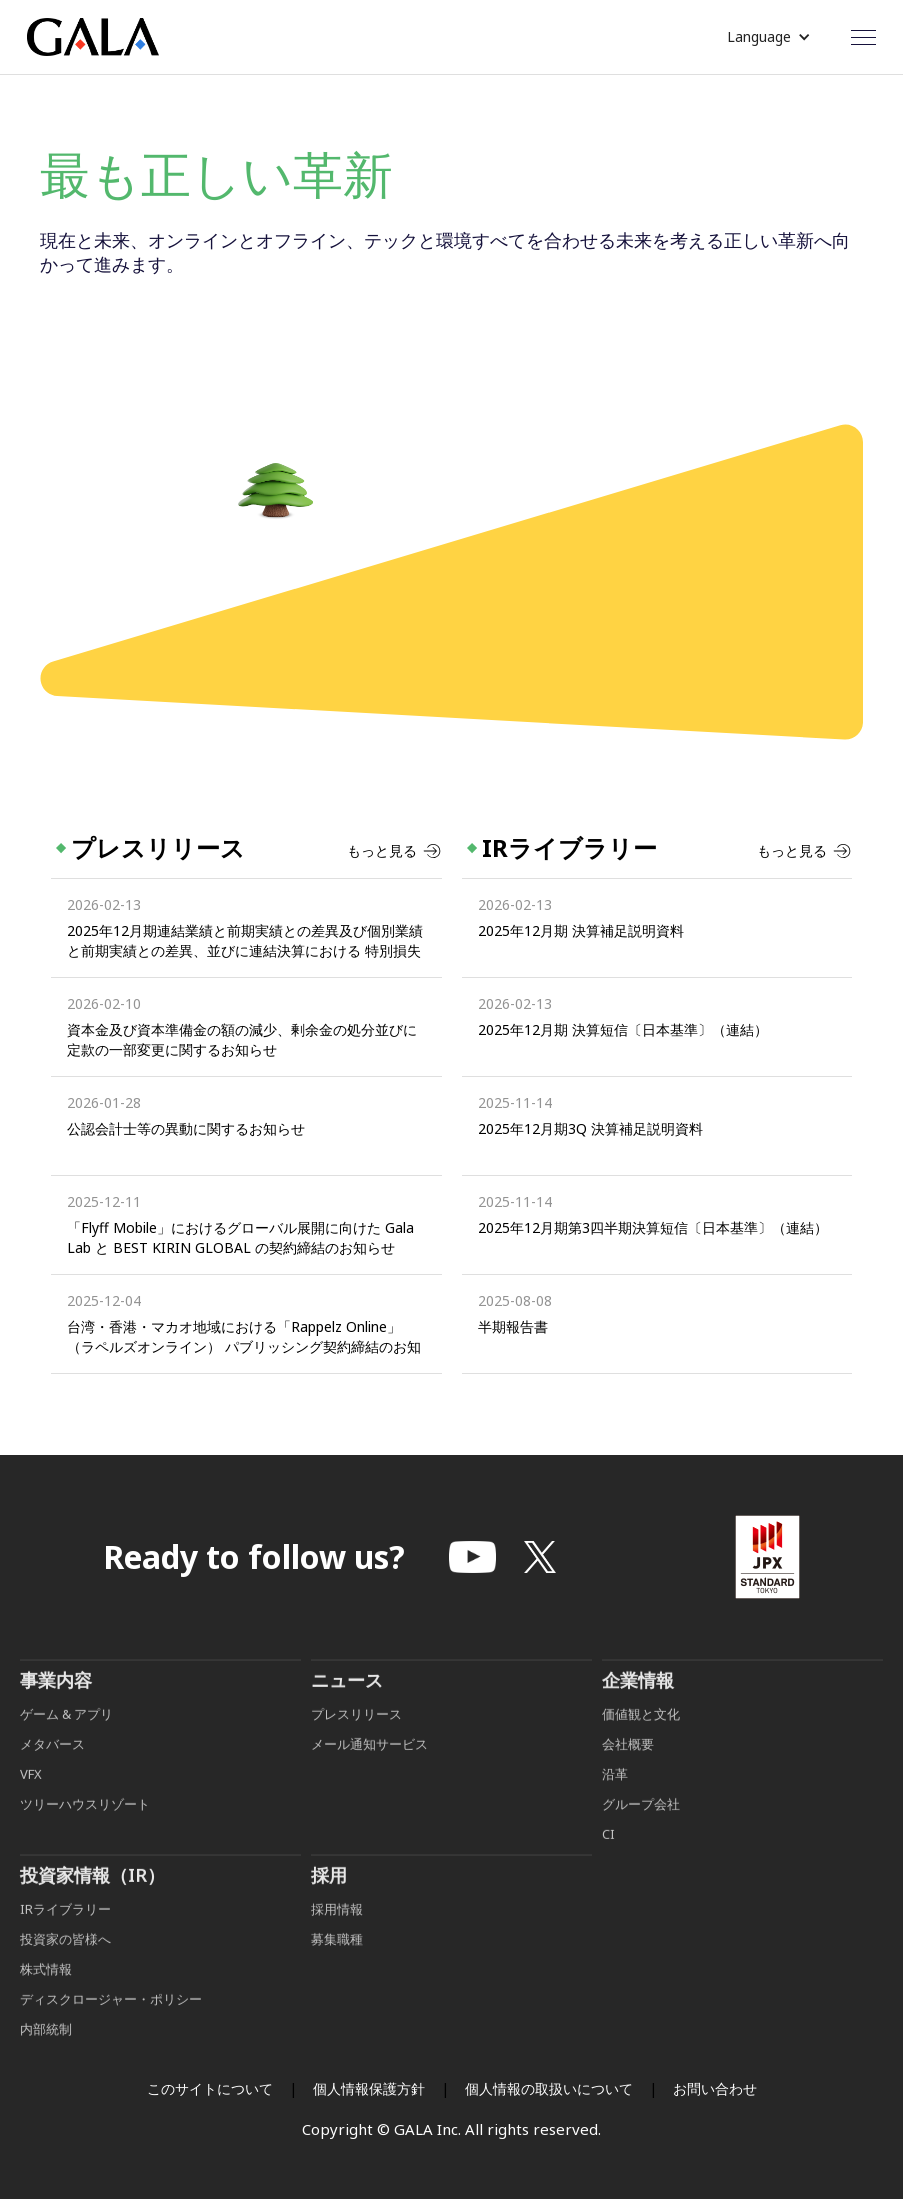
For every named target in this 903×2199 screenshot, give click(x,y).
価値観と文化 (641, 1739)
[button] (769, 37)
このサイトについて (210, 2088)
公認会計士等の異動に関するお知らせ (186, 1128)
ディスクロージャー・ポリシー (111, 2024)
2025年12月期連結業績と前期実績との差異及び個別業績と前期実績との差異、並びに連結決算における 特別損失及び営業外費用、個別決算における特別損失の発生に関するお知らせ (245, 941)
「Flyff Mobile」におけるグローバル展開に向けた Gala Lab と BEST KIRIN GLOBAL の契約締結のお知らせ (240, 1237)
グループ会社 (641, 1829)
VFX (31, 1799)
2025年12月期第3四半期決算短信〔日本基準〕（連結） (653, 1227)
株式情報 (46, 1994)
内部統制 (46, 2054)
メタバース (52, 1769)
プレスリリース (356, 1739)
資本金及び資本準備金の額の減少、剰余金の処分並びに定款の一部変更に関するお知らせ (242, 1039)
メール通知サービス (369, 1769)
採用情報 (338, 1934)
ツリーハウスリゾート (85, 1829)
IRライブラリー (65, 1934)
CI (608, 1859)
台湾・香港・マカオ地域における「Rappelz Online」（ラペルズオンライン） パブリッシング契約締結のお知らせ (244, 1337)
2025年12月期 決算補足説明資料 (581, 930)
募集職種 (337, 1964)
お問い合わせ (715, 2088)
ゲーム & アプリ (66, 1739)
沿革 (615, 1799)
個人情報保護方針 (369, 2088)
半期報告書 (513, 1326)
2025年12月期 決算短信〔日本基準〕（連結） (623, 1029)
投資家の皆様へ (65, 1964)
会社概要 (628, 1769)
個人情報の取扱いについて (549, 2088)
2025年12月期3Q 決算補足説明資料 (590, 1128)
